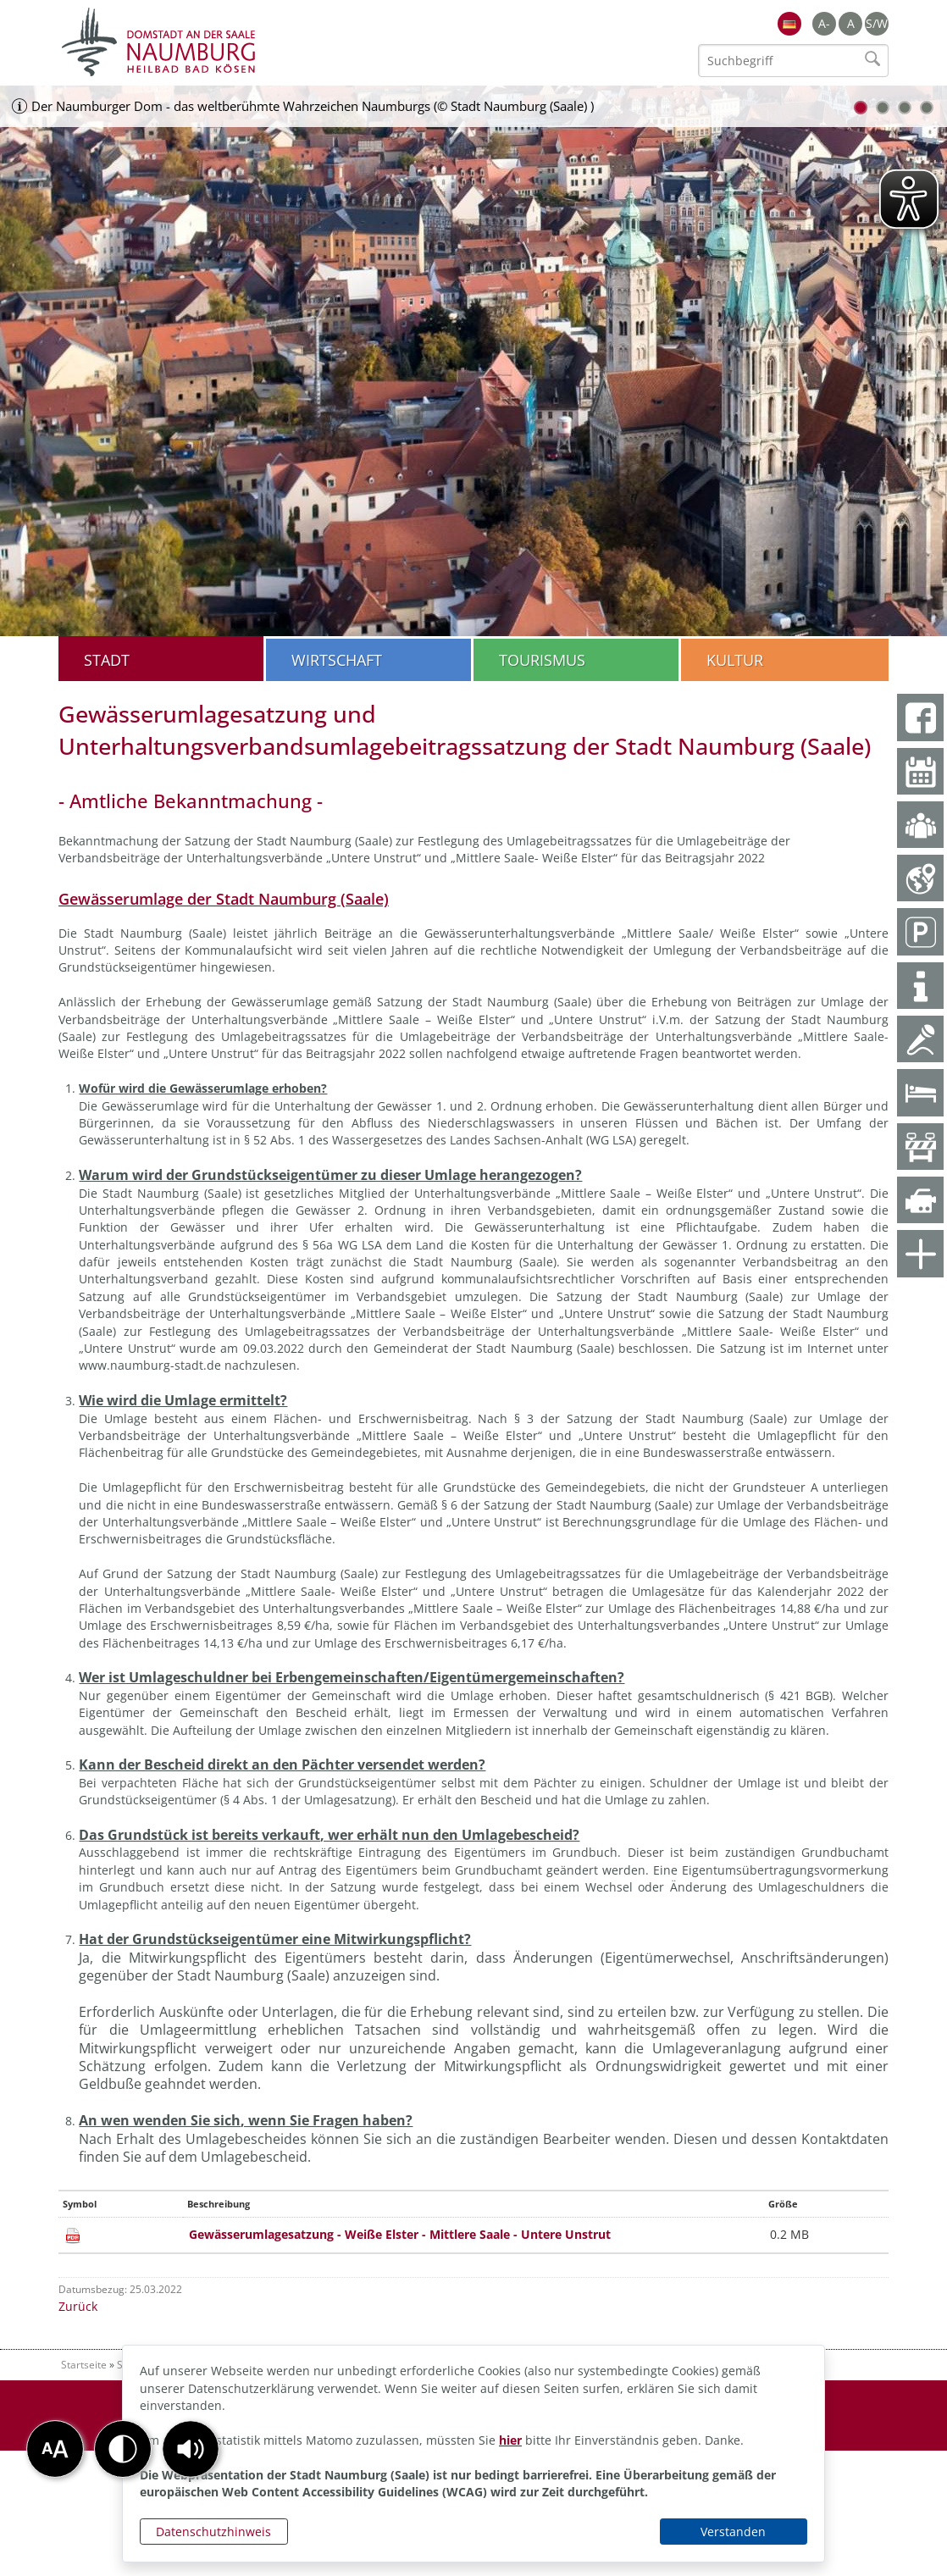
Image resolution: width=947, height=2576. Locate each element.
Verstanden (733, 2531)
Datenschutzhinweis (213, 2531)
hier (510, 2440)
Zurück (77, 2306)
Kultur (734, 660)
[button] (190, 2449)
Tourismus (542, 660)
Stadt (107, 660)
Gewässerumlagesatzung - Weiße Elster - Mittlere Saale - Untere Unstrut (400, 2234)
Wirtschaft (336, 660)
